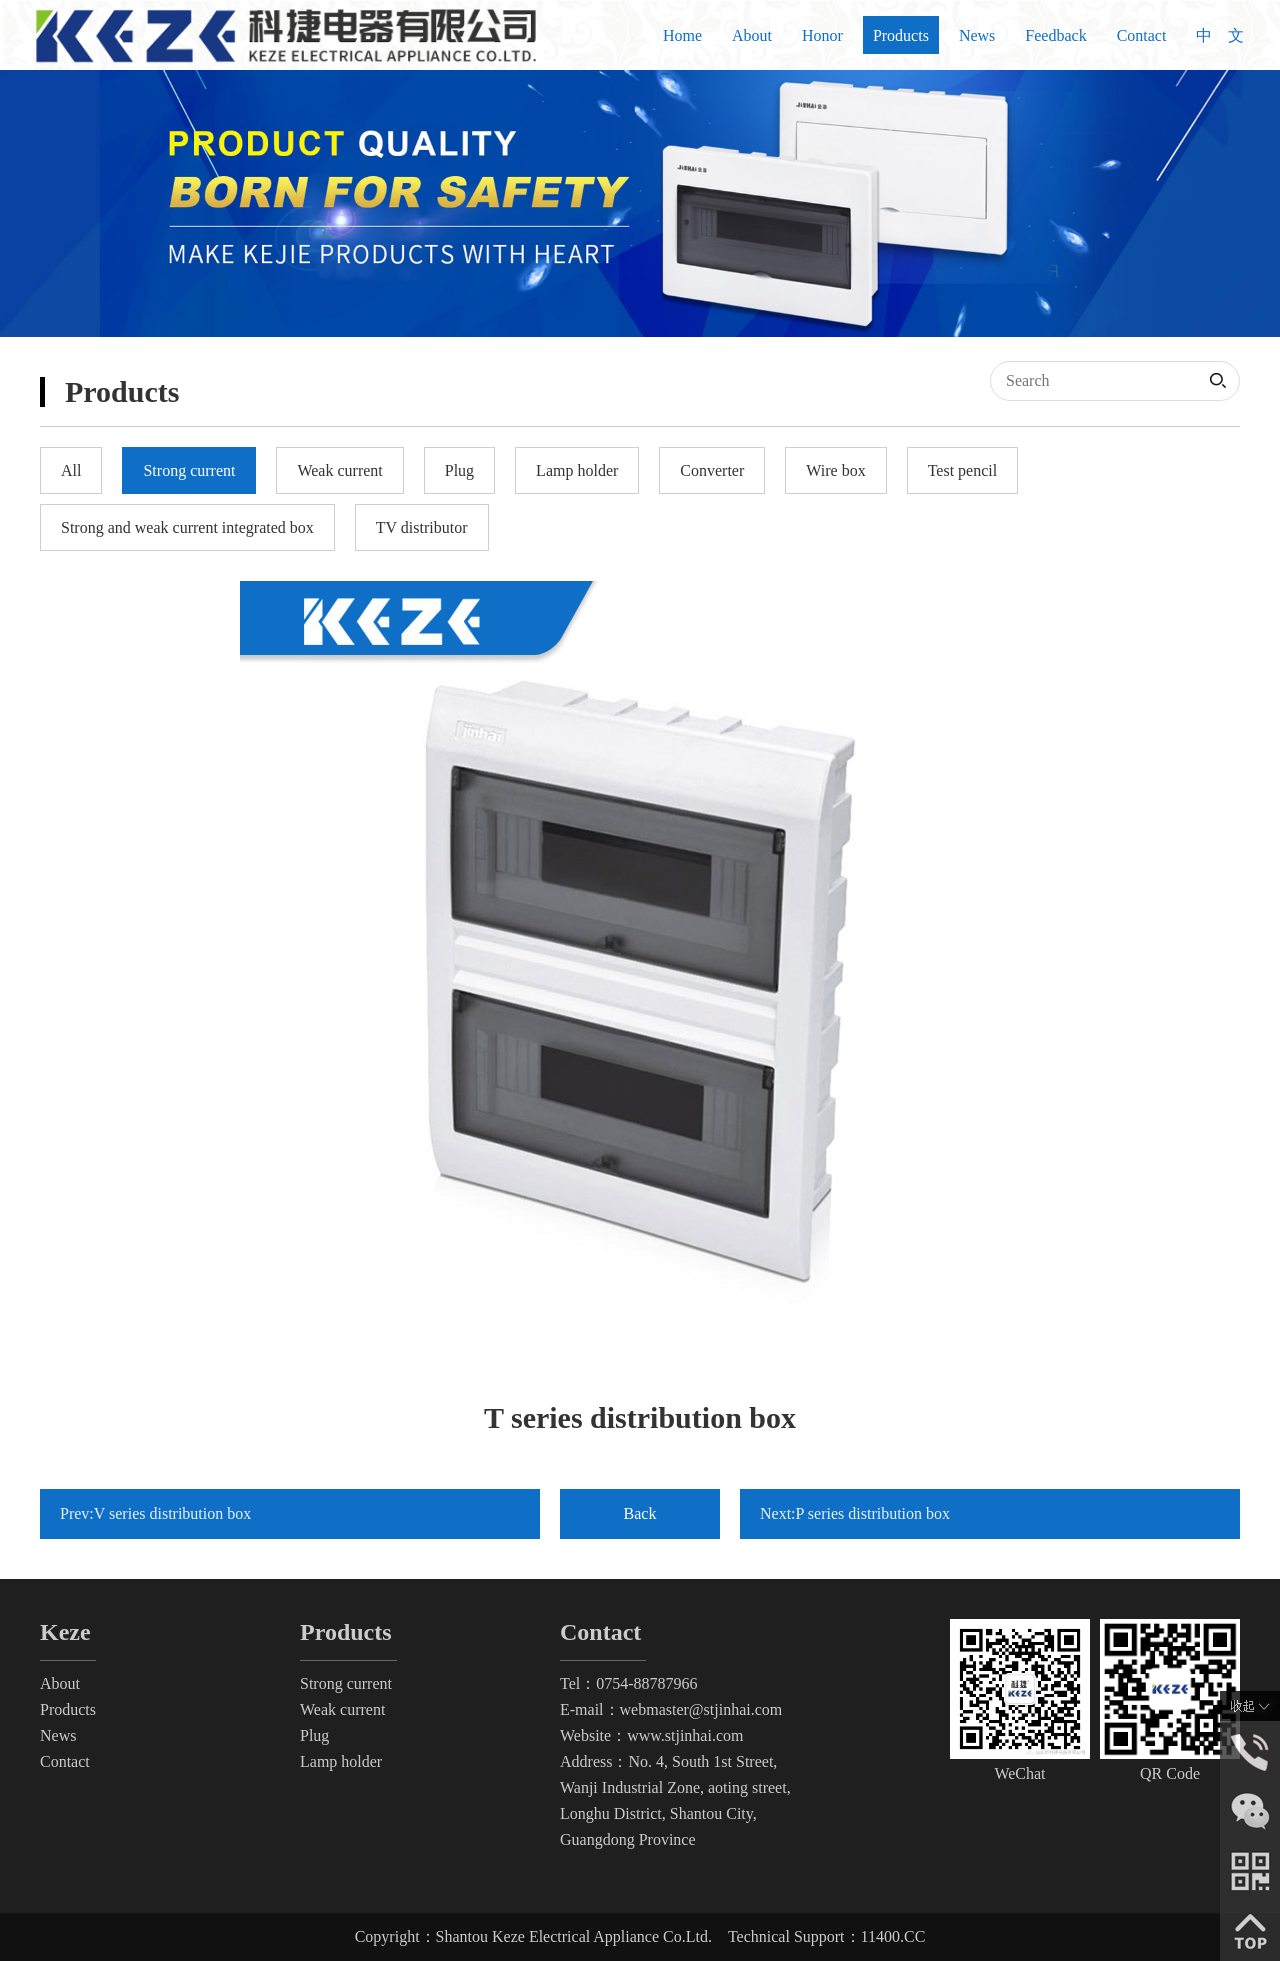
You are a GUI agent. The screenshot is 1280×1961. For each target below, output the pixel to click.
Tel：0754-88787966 (629, 1683)
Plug (314, 1735)
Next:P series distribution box (855, 1513)
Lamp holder (341, 1761)
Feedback (1055, 35)
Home (682, 35)
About (752, 35)
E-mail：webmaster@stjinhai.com (671, 1709)
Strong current (346, 1683)
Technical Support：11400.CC (826, 1936)
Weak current (342, 1709)
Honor (822, 35)
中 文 (1220, 35)
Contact (1142, 35)
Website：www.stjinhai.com (651, 1735)
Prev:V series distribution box (155, 1513)
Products (901, 35)
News (977, 35)
